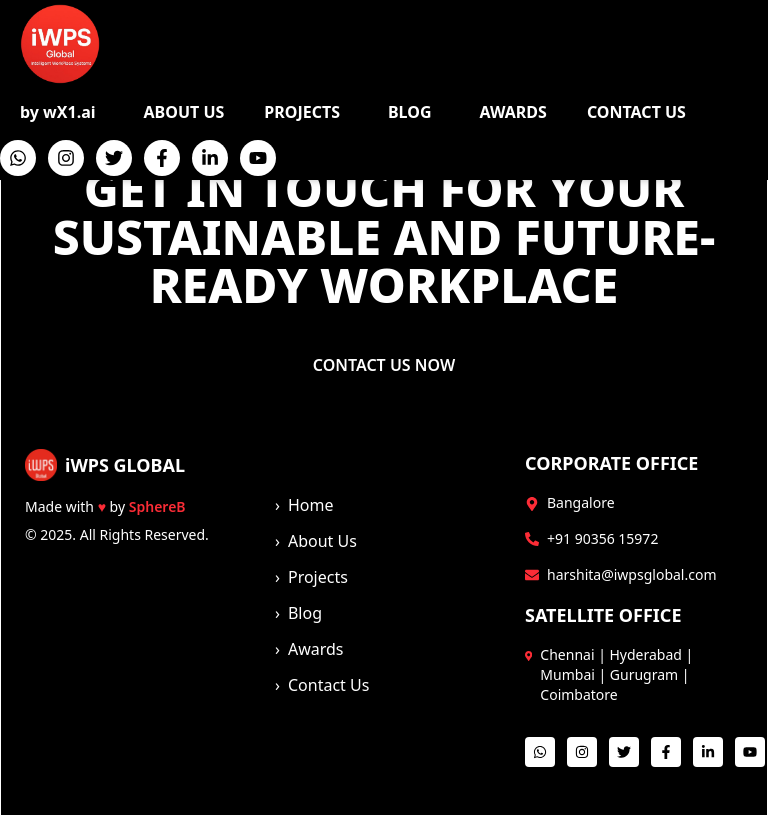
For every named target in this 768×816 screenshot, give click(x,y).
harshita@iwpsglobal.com (631, 574)
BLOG (410, 112)
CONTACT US (636, 112)
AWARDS (513, 112)
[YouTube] (258, 158)
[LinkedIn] (210, 158)
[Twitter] (114, 158)
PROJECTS (302, 112)
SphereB (157, 506)
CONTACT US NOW (384, 365)
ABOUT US (184, 112)
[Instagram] (66, 158)
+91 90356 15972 (602, 538)
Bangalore (581, 502)
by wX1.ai (58, 112)
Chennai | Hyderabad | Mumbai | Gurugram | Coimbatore (616, 674)
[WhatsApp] (18, 158)
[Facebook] (162, 158)
